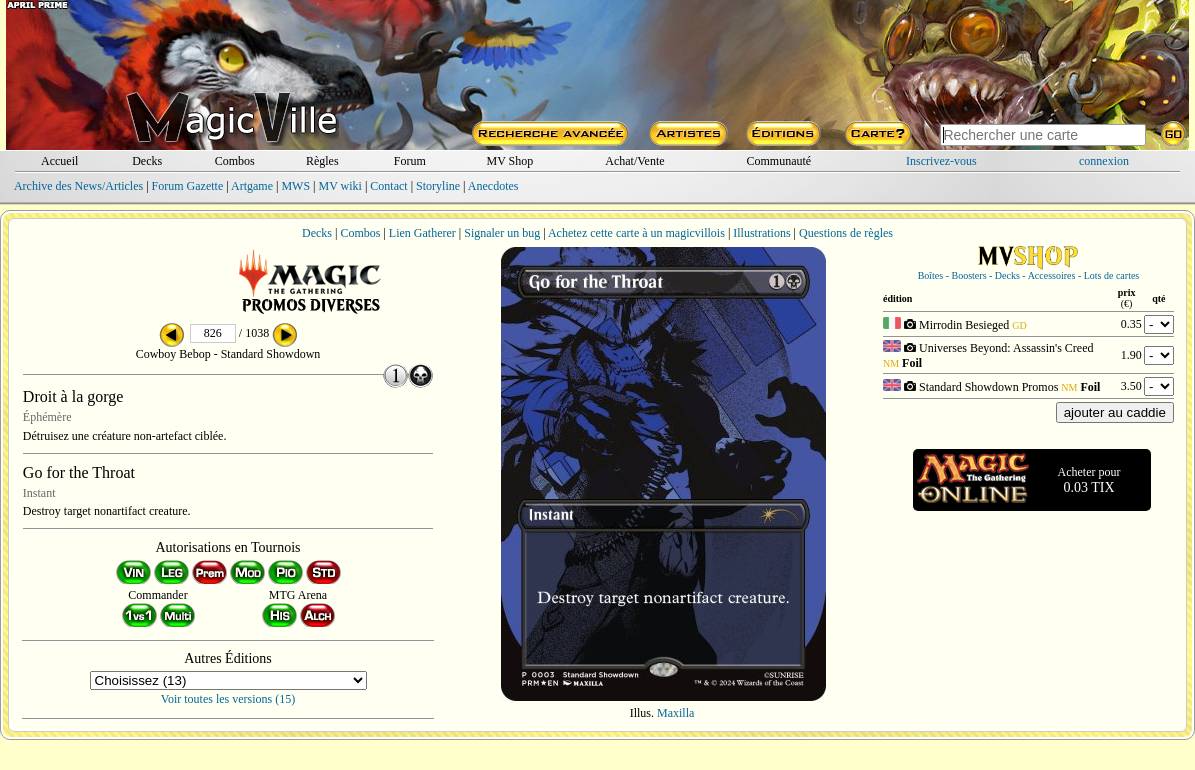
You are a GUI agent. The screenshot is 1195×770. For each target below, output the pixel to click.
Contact (388, 186)
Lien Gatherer (422, 233)
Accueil (59, 161)
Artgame (252, 186)
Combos (235, 161)
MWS (295, 186)
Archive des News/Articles (78, 186)
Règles (322, 161)
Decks (147, 161)
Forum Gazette (188, 186)
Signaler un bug (502, 233)
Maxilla (675, 713)
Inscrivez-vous (941, 161)
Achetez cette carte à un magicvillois (636, 233)
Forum (410, 161)
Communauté (778, 161)
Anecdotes (493, 186)
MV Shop (509, 161)
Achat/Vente (634, 161)
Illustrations (761, 233)
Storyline (438, 186)
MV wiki (339, 186)
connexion (1104, 161)
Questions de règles (846, 233)
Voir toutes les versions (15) (228, 699)
